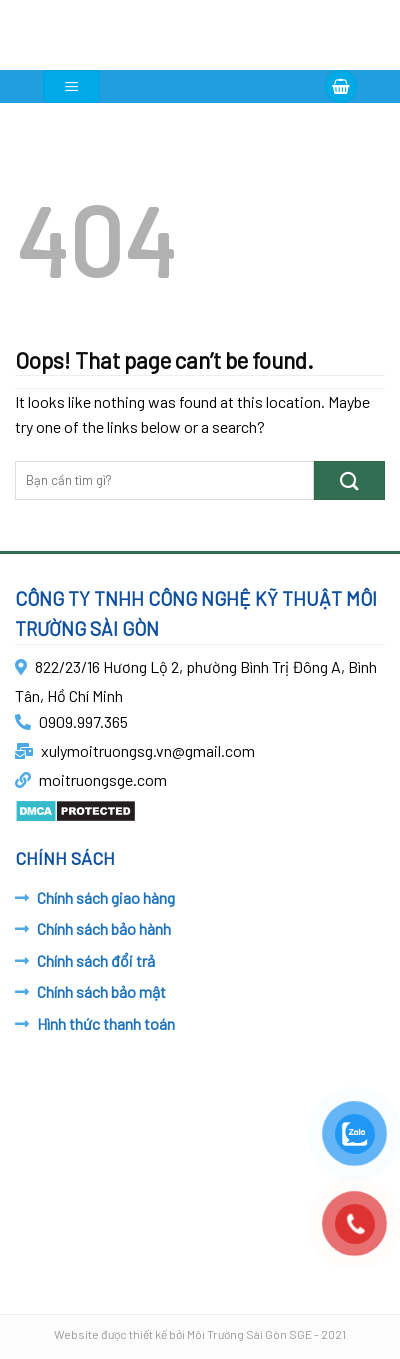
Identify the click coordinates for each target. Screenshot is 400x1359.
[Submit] (349, 480)
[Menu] (71, 86)
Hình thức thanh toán (106, 1023)
